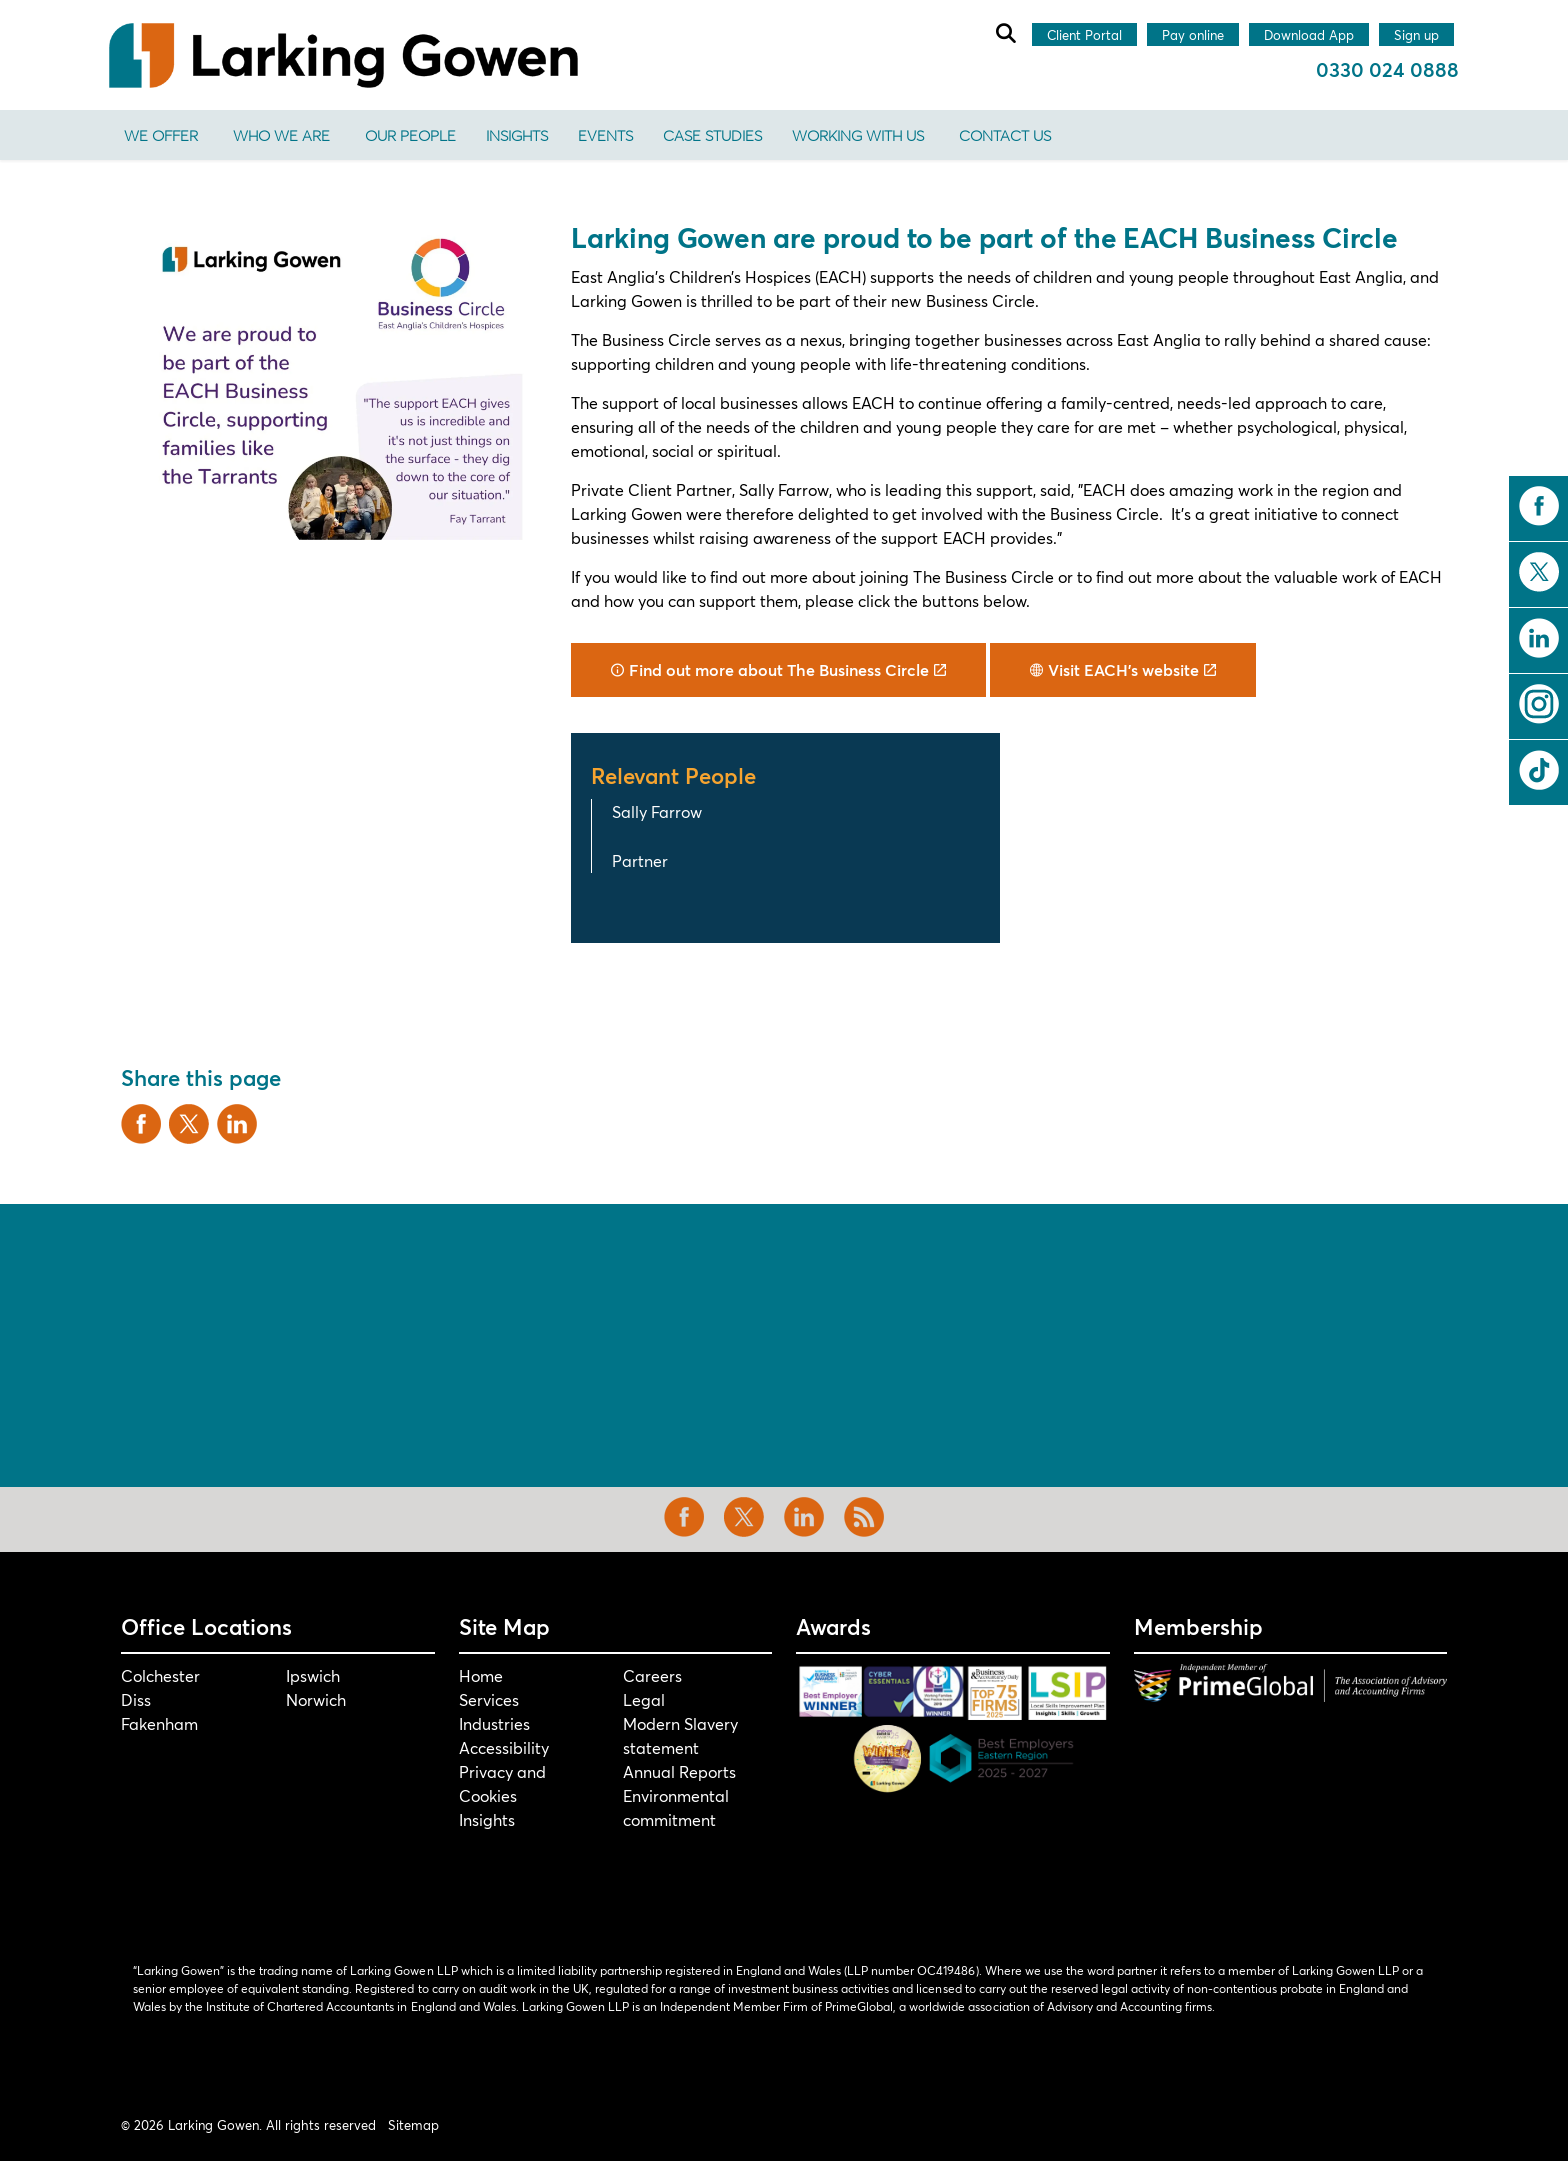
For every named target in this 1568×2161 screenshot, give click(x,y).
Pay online (1193, 36)
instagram (1539, 704)
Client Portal (1084, 36)
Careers (652, 1675)
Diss (136, 1699)
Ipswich (313, 1675)
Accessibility (504, 1747)
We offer (161, 135)
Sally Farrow (657, 811)
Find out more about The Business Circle (778, 670)
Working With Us (858, 135)
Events (605, 135)
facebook (1539, 506)
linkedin (1539, 638)
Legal (644, 1699)
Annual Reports (679, 1771)
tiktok (1539, 770)
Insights (517, 135)
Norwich (316, 1699)
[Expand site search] (1005, 33)
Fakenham (159, 1723)
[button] (334, 380)
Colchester (160, 1675)
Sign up (1416, 36)
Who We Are (281, 135)
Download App (1309, 36)
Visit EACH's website (1123, 670)
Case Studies (712, 135)
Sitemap (413, 2125)
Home (481, 1675)
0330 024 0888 (1387, 69)
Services (489, 1699)
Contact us (1005, 135)
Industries (494, 1723)
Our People (410, 135)
